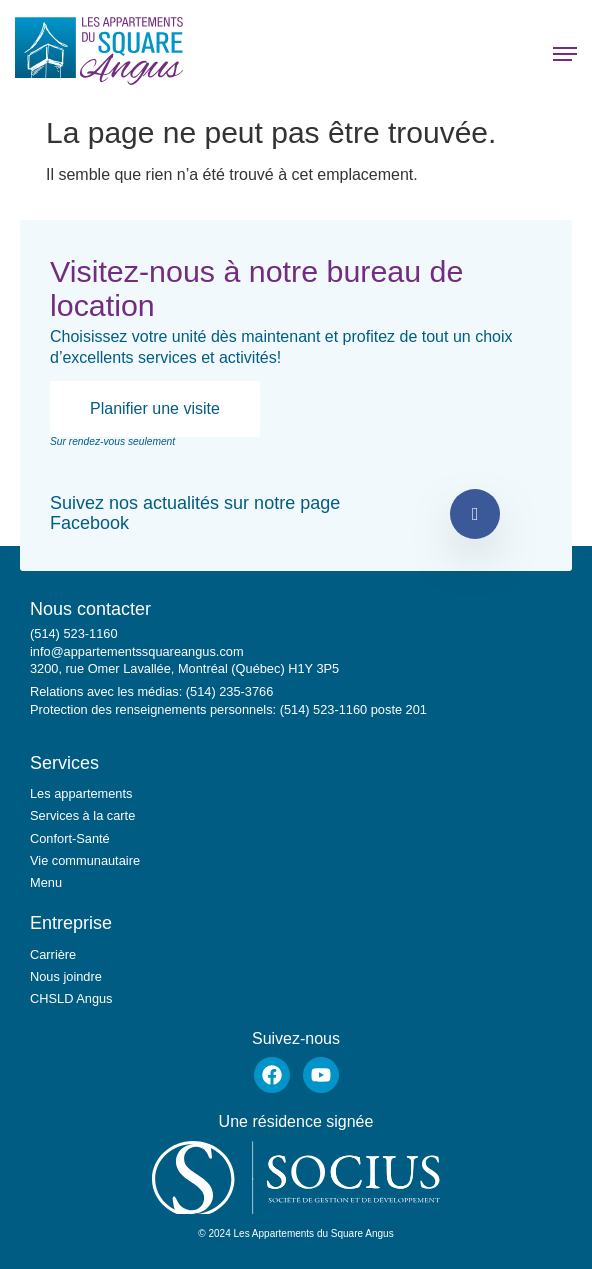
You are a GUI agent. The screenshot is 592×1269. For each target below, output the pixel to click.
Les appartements (81, 793)
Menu (46, 882)
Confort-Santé (70, 838)
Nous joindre (66, 976)
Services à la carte (82, 815)
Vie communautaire (85, 860)
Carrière (53, 954)
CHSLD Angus (71, 998)
